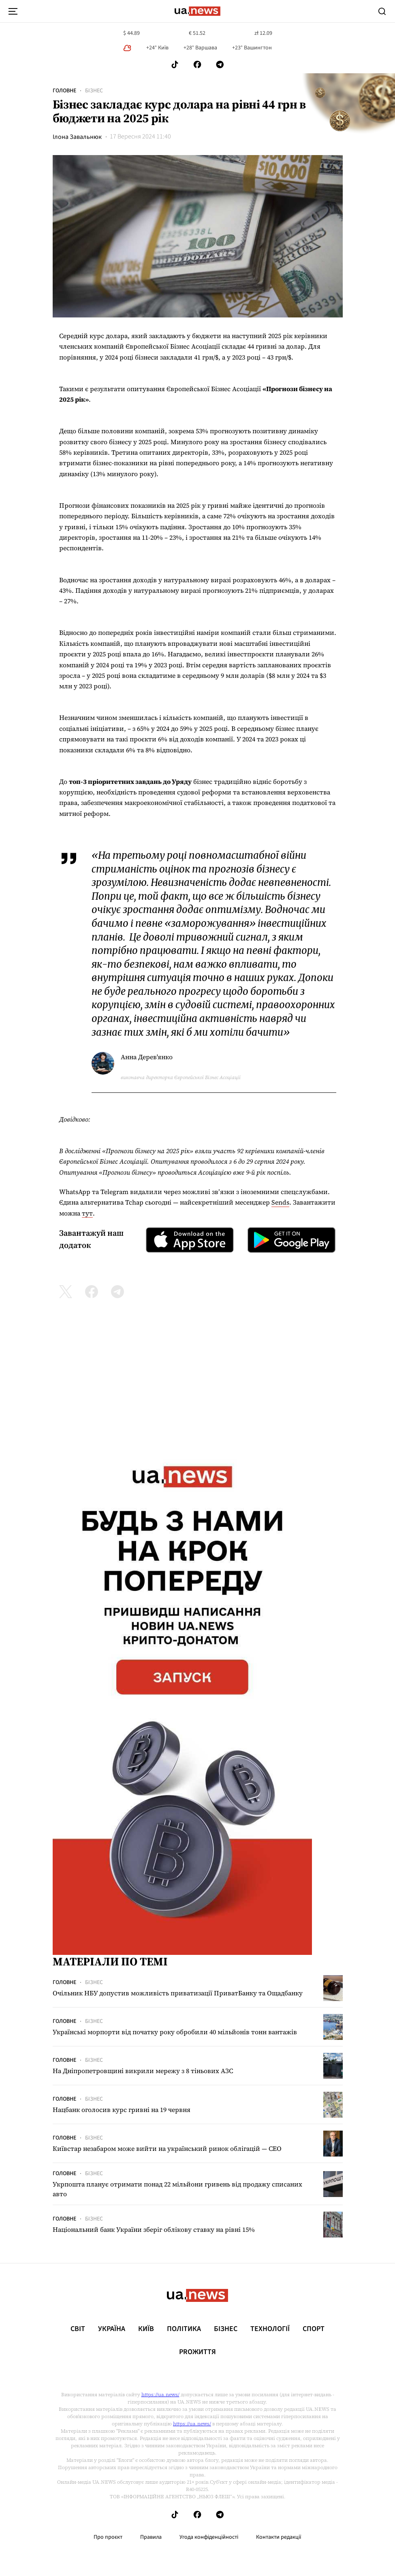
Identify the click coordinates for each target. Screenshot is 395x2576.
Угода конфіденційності (208, 2537)
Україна (111, 2329)
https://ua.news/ (160, 2394)
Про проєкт (108, 2537)
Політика (184, 2329)
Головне (64, 91)
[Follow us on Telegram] (220, 64)
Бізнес (94, 91)
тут (87, 1213)
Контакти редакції (278, 2537)
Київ (146, 2329)
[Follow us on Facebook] (197, 64)
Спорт (314, 2329)
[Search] (382, 11)
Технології (270, 2329)
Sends (280, 1202)
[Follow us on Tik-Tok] (175, 64)
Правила (151, 2537)
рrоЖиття (197, 2352)
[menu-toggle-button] (13, 11)
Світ (77, 2329)
